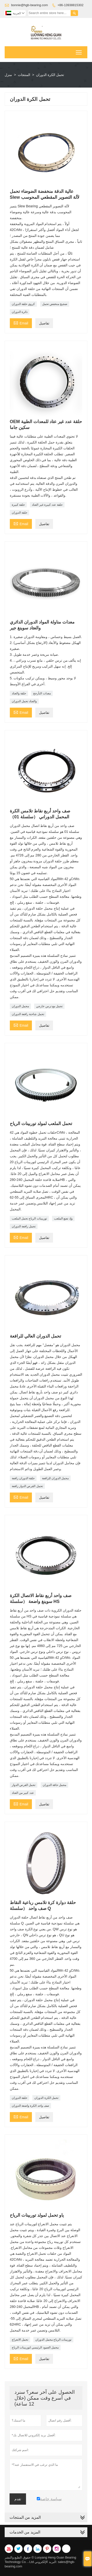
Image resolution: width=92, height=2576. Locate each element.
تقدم (17, 2499)
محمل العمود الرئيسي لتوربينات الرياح (35, 2347)
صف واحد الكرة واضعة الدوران (30, 2105)
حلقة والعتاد (19, 693)
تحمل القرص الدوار (24, 1785)
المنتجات (24, 75)
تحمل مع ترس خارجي (49, 1006)
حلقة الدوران (19, 512)
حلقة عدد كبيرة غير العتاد (47, 504)
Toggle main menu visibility (79, 51)
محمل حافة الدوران (54, 1785)
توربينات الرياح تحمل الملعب (29, 1218)
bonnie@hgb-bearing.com (29, 5)
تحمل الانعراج (20, 2339)
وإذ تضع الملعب (63, 1218)
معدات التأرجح (42, 693)
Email (20, 322)
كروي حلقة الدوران (23, 304)
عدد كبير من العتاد (23, 1793)
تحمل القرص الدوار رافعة (27, 1486)
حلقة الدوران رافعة (23, 1478)
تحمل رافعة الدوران (24, 1226)
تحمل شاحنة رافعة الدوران (28, 1014)
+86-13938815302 (70, 5)
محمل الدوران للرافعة (55, 1478)
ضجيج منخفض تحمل (54, 304)
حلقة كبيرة (18, 504)
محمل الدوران (20, 1006)
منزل (8, 75)
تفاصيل (44, 323)
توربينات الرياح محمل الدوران (53, 2339)
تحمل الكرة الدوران (46, 2098)
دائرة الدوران (19, 312)
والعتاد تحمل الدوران (24, 701)
